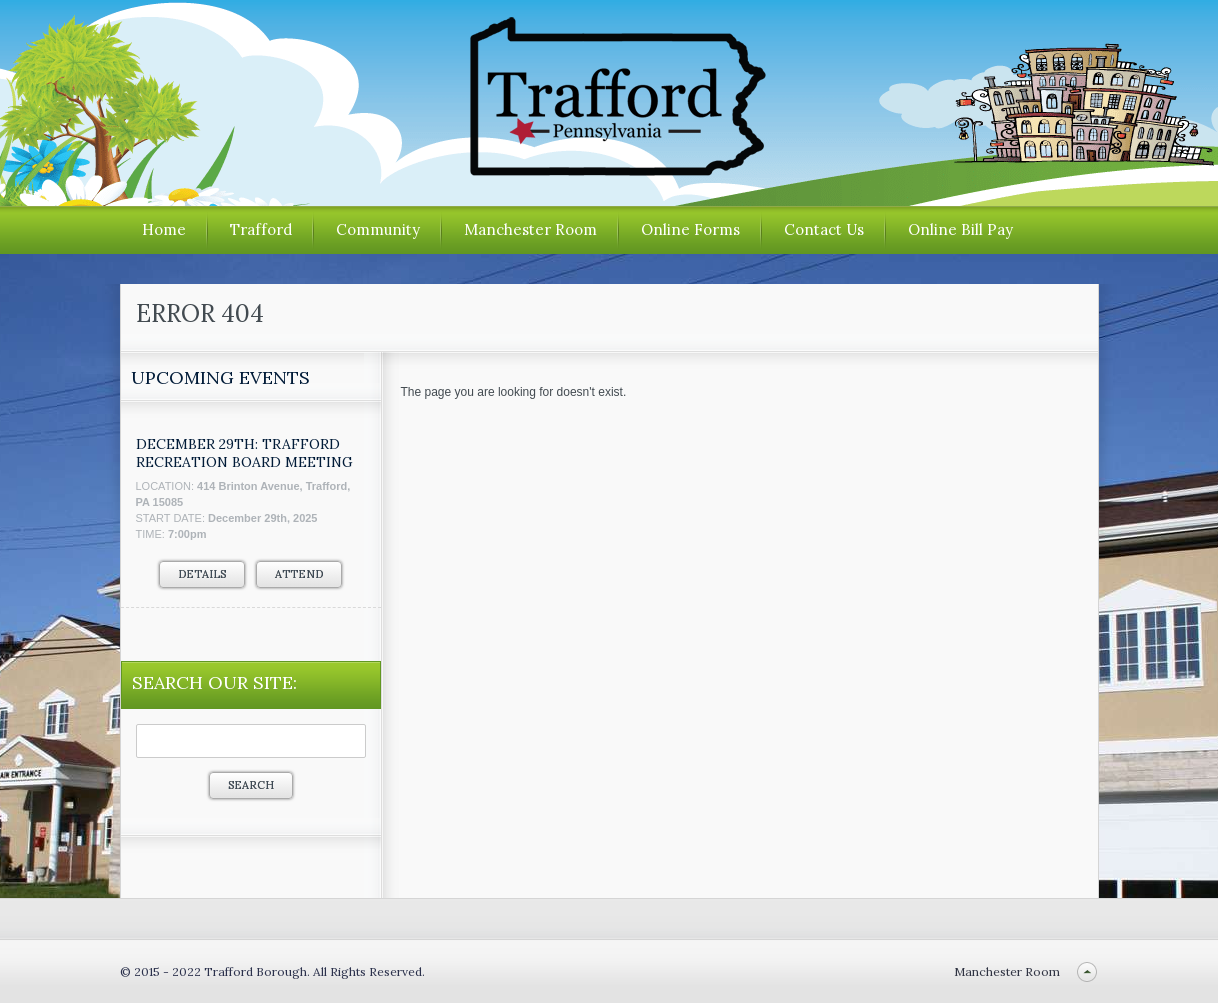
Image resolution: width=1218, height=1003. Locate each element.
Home (164, 229)
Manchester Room (530, 229)
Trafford (261, 229)
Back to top (1087, 971)
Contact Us (824, 229)
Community (378, 229)
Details (202, 574)
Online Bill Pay (960, 229)
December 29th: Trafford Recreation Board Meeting (244, 453)
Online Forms (690, 229)
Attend (299, 574)
